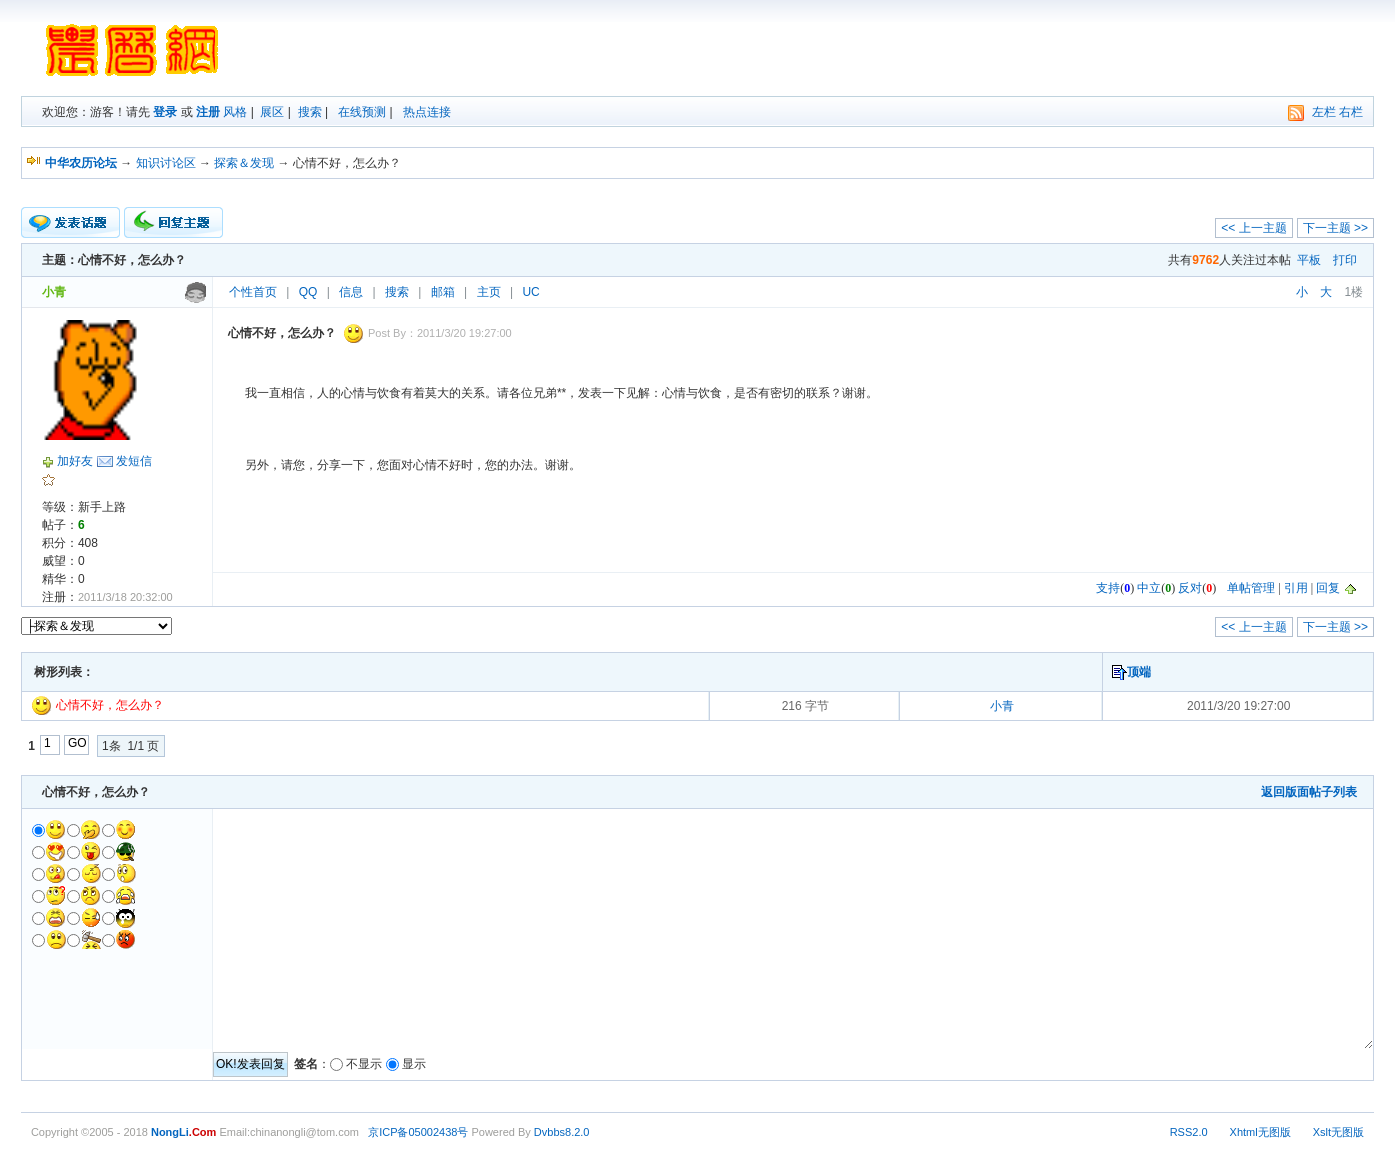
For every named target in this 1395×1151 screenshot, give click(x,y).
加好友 (75, 461)
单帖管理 (1251, 588)
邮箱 (443, 292)
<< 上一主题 (1253, 228)
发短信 (134, 461)
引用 (1296, 588)
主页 (489, 292)
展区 (272, 112)
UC (530, 292)
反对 (1190, 588)
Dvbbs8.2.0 (562, 1132)
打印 (1345, 260)
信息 (351, 292)
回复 (1328, 588)
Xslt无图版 (1338, 1132)
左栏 (1324, 112)
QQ (308, 292)
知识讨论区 (166, 163)
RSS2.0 (1189, 1132)
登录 (165, 112)
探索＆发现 (244, 163)
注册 (208, 112)
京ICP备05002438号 (418, 1132)
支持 (1108, 588)
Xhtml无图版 (1260, 1132)
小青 (1002, 706)
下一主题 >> (1335, 228)
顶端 (1139, 672)
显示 (414, 1064)
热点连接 (427, 112)
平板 (1309, 260)
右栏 (1351, 112)
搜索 (310, 112)
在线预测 (362, 112)
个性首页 (253, 292)
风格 (235, 112)
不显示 (364, 1064)
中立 (1149, 588)
